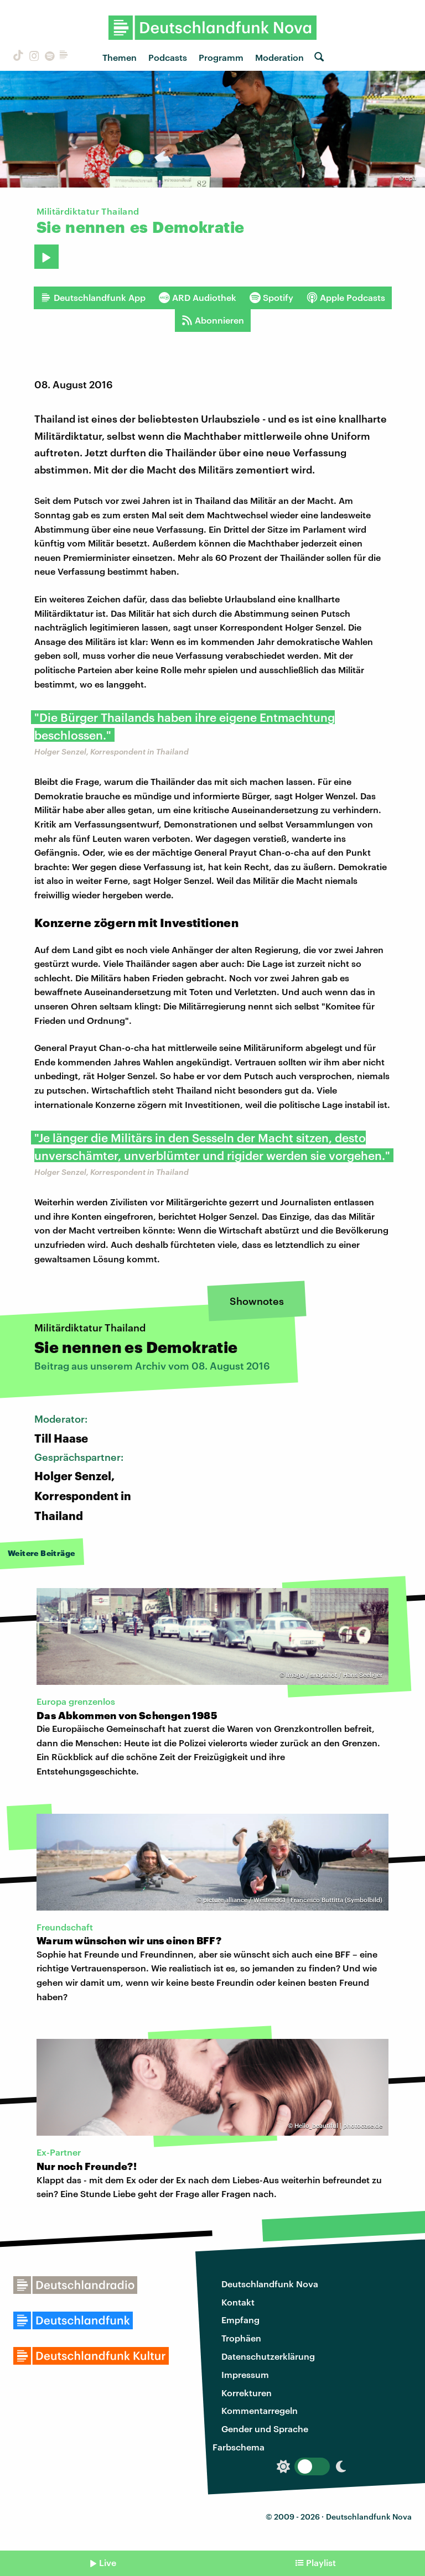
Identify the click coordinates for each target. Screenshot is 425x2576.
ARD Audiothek (197, 297)
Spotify (271, 297)
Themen (119, 57)
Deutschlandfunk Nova (269, 2283)
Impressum (245, 2374)
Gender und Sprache (264, 2428)
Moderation (279, 57)
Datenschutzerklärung (268, 2356)
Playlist (321, 2562)
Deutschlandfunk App (93, 297)
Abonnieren (213, 320)
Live (107, 2562)
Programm (221, 57)
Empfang (240, 2319)
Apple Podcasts (346, 297)
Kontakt (238, 2302)
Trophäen (241, 2338)
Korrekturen (246, 2392)
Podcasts (167, 57)
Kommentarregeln (259, 2410)
